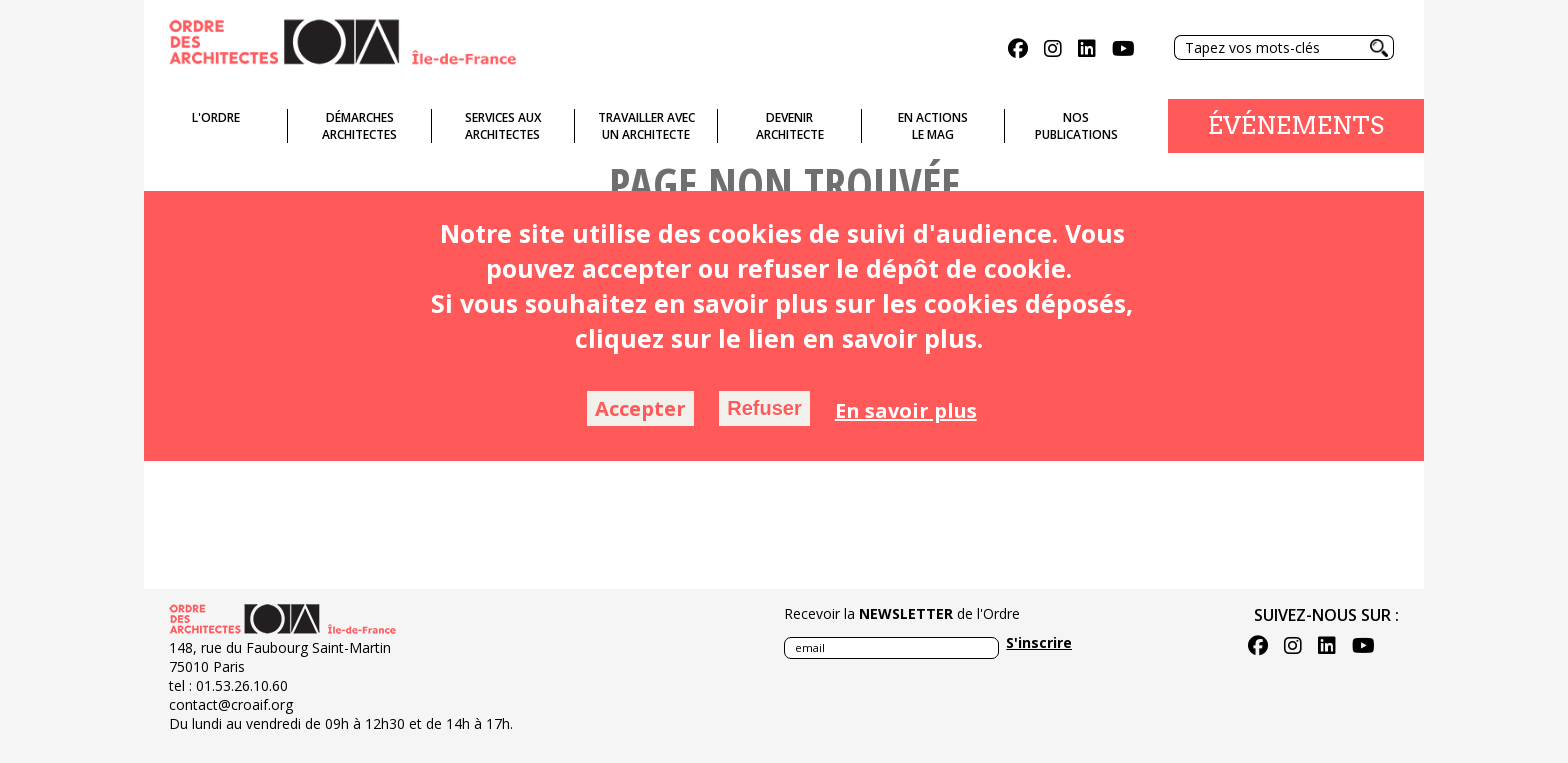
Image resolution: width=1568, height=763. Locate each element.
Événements (1296, 125)
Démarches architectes (359, 126)
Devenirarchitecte (790, 126)
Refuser (764, 408)
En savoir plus (906, 410)
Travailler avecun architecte (646, 126)
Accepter (640, 408)
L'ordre (216, 117)
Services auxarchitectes (503, 126)
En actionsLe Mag (933, 126)
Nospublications (1076, 126)
